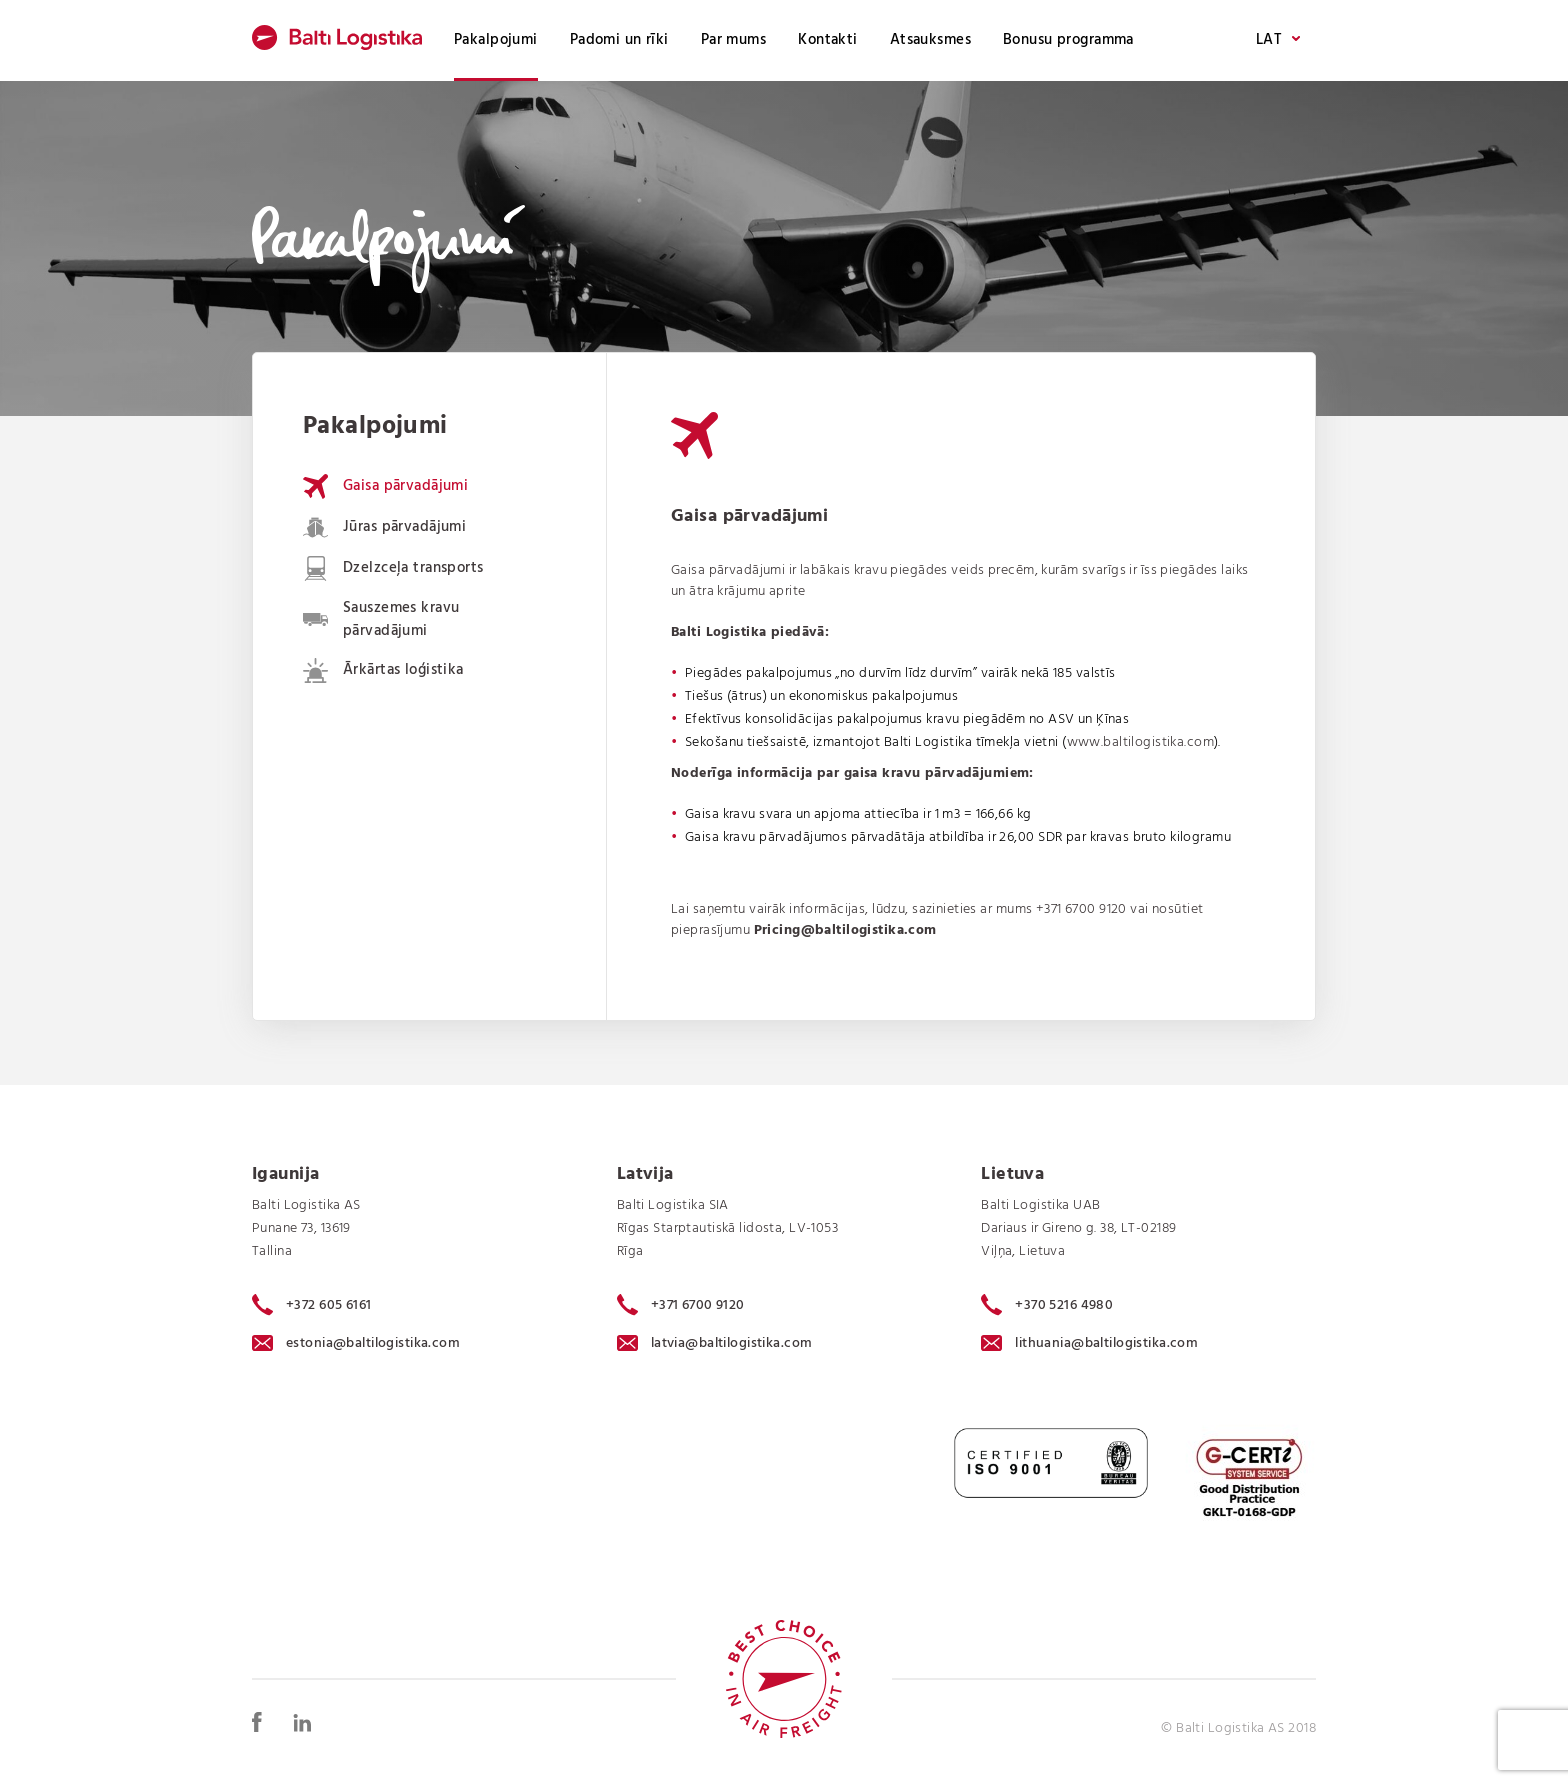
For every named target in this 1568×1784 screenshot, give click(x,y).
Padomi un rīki (619, 40)
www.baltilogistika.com (1140, 742)
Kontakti (827, 40)
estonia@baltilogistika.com (356, 1343)
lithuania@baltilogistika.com (1089, 1343)
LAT (1278, 40)
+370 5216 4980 (1047, 1305)
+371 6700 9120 (1081, 909)
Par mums (733, 40)
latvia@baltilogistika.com (715, 1343)
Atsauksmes (930, 40)
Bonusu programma (1068, 40)
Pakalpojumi (496, 40)
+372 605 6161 (312, 1305)
